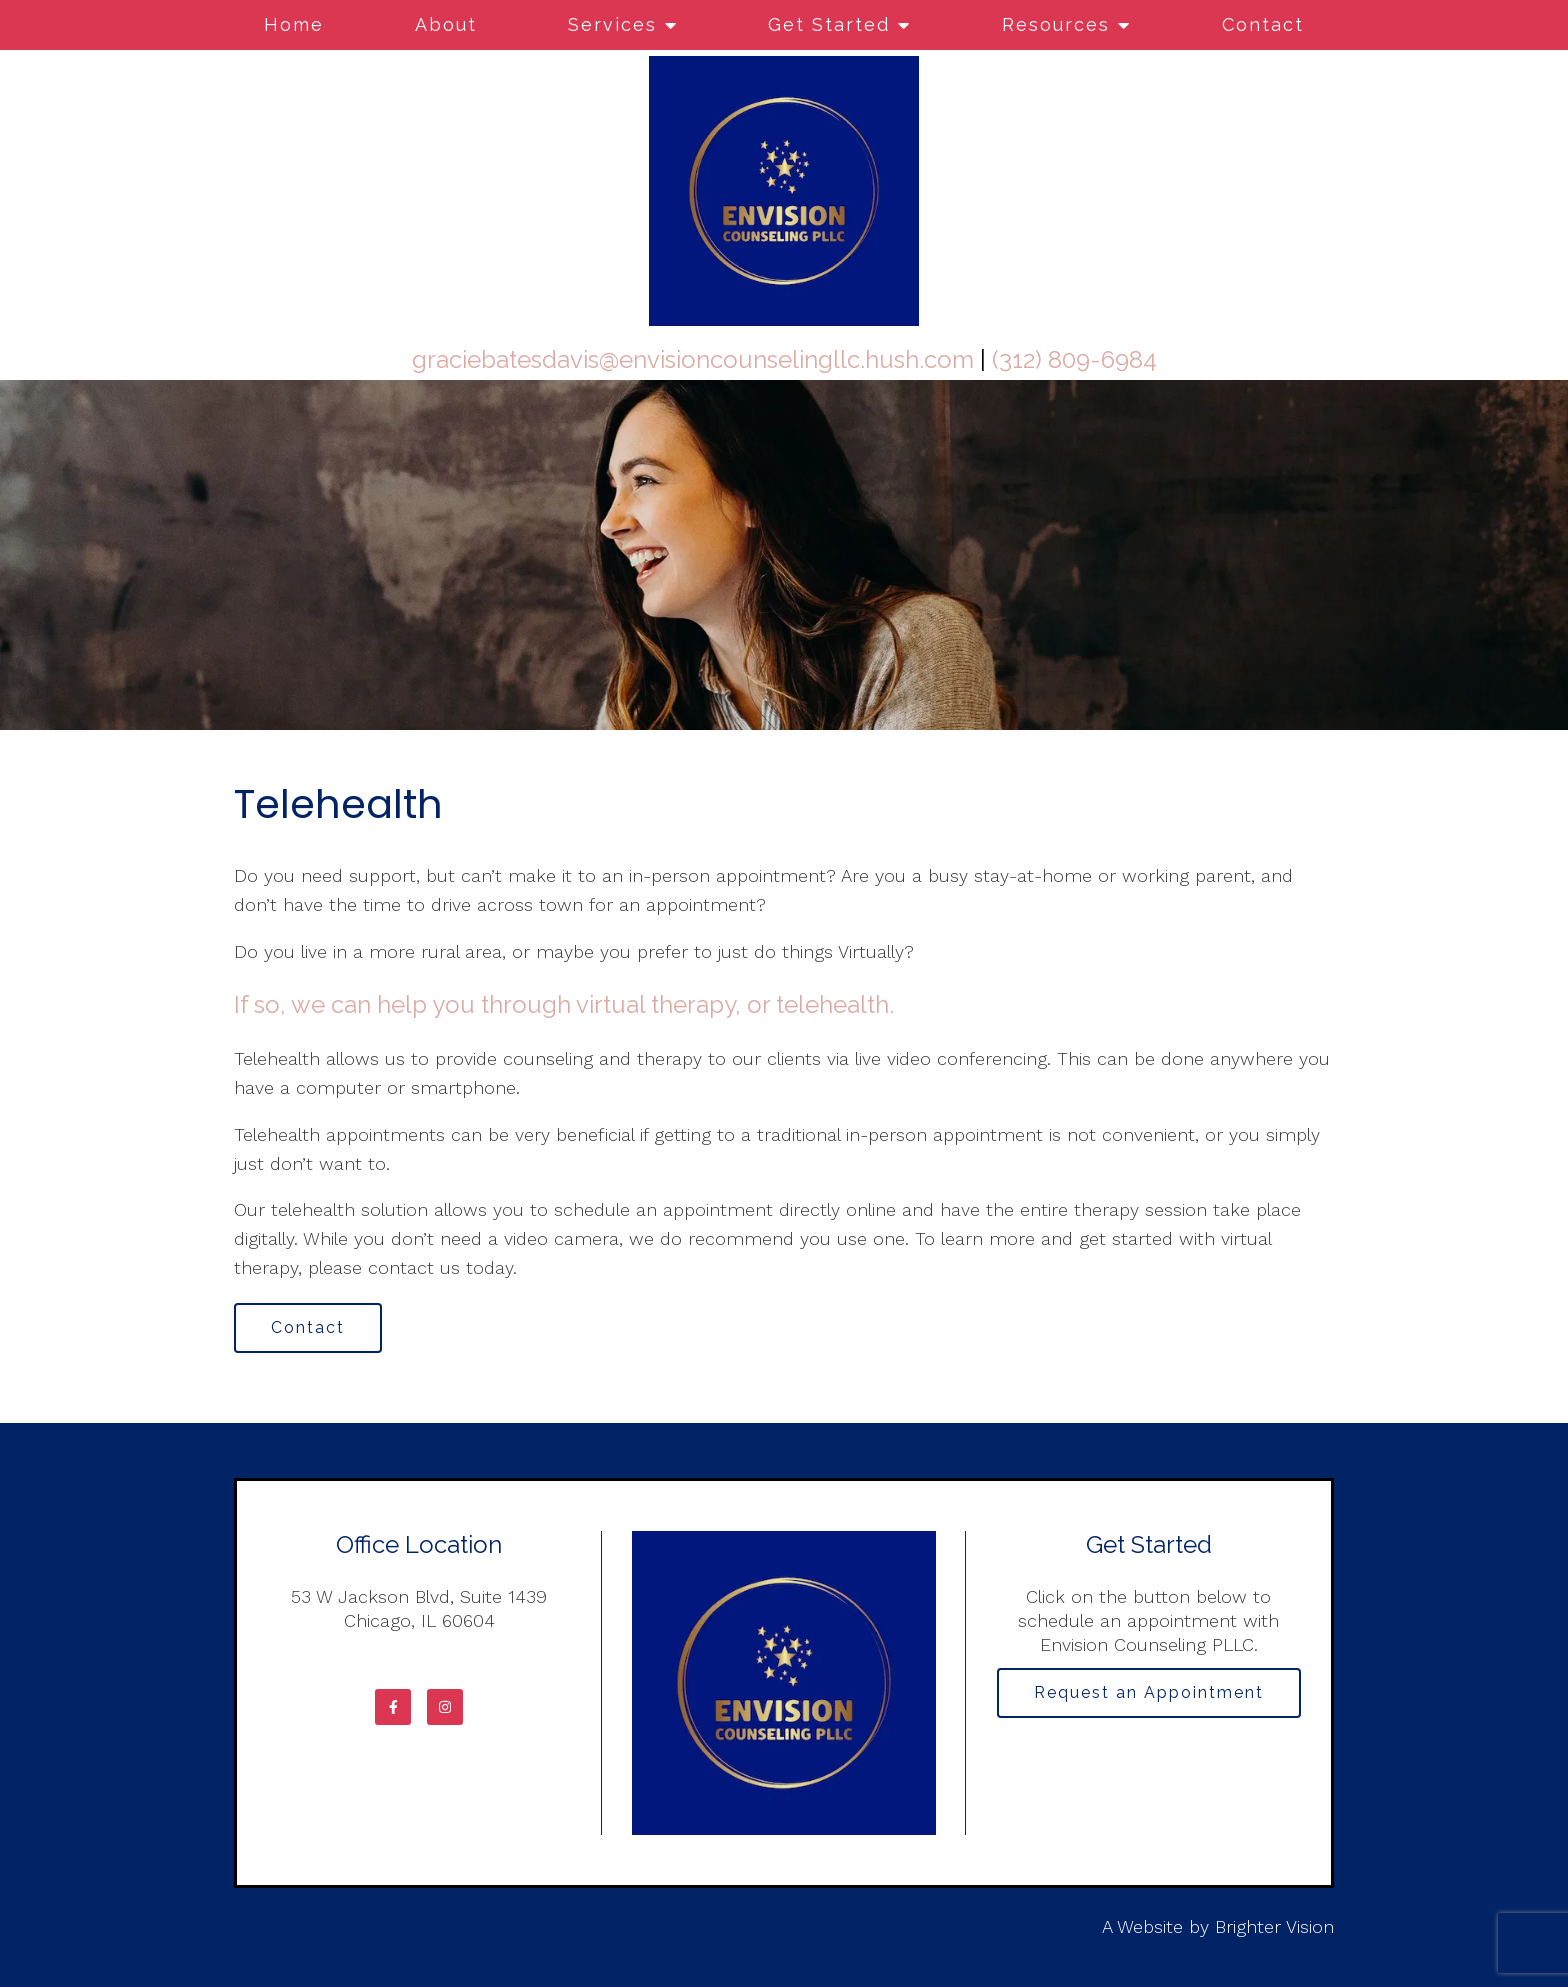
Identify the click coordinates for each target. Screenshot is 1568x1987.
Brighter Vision (1274, 1926)
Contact (1263, 24)
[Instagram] (445, 1707)
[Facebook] (393, 1707)
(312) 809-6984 (1074, 359)
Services (612, 24)
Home (294, 24)
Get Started (829, 24)
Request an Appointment (1149, 1692)
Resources (1056, 24)
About (446, 24)
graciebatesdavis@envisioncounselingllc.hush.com (693, 359)
